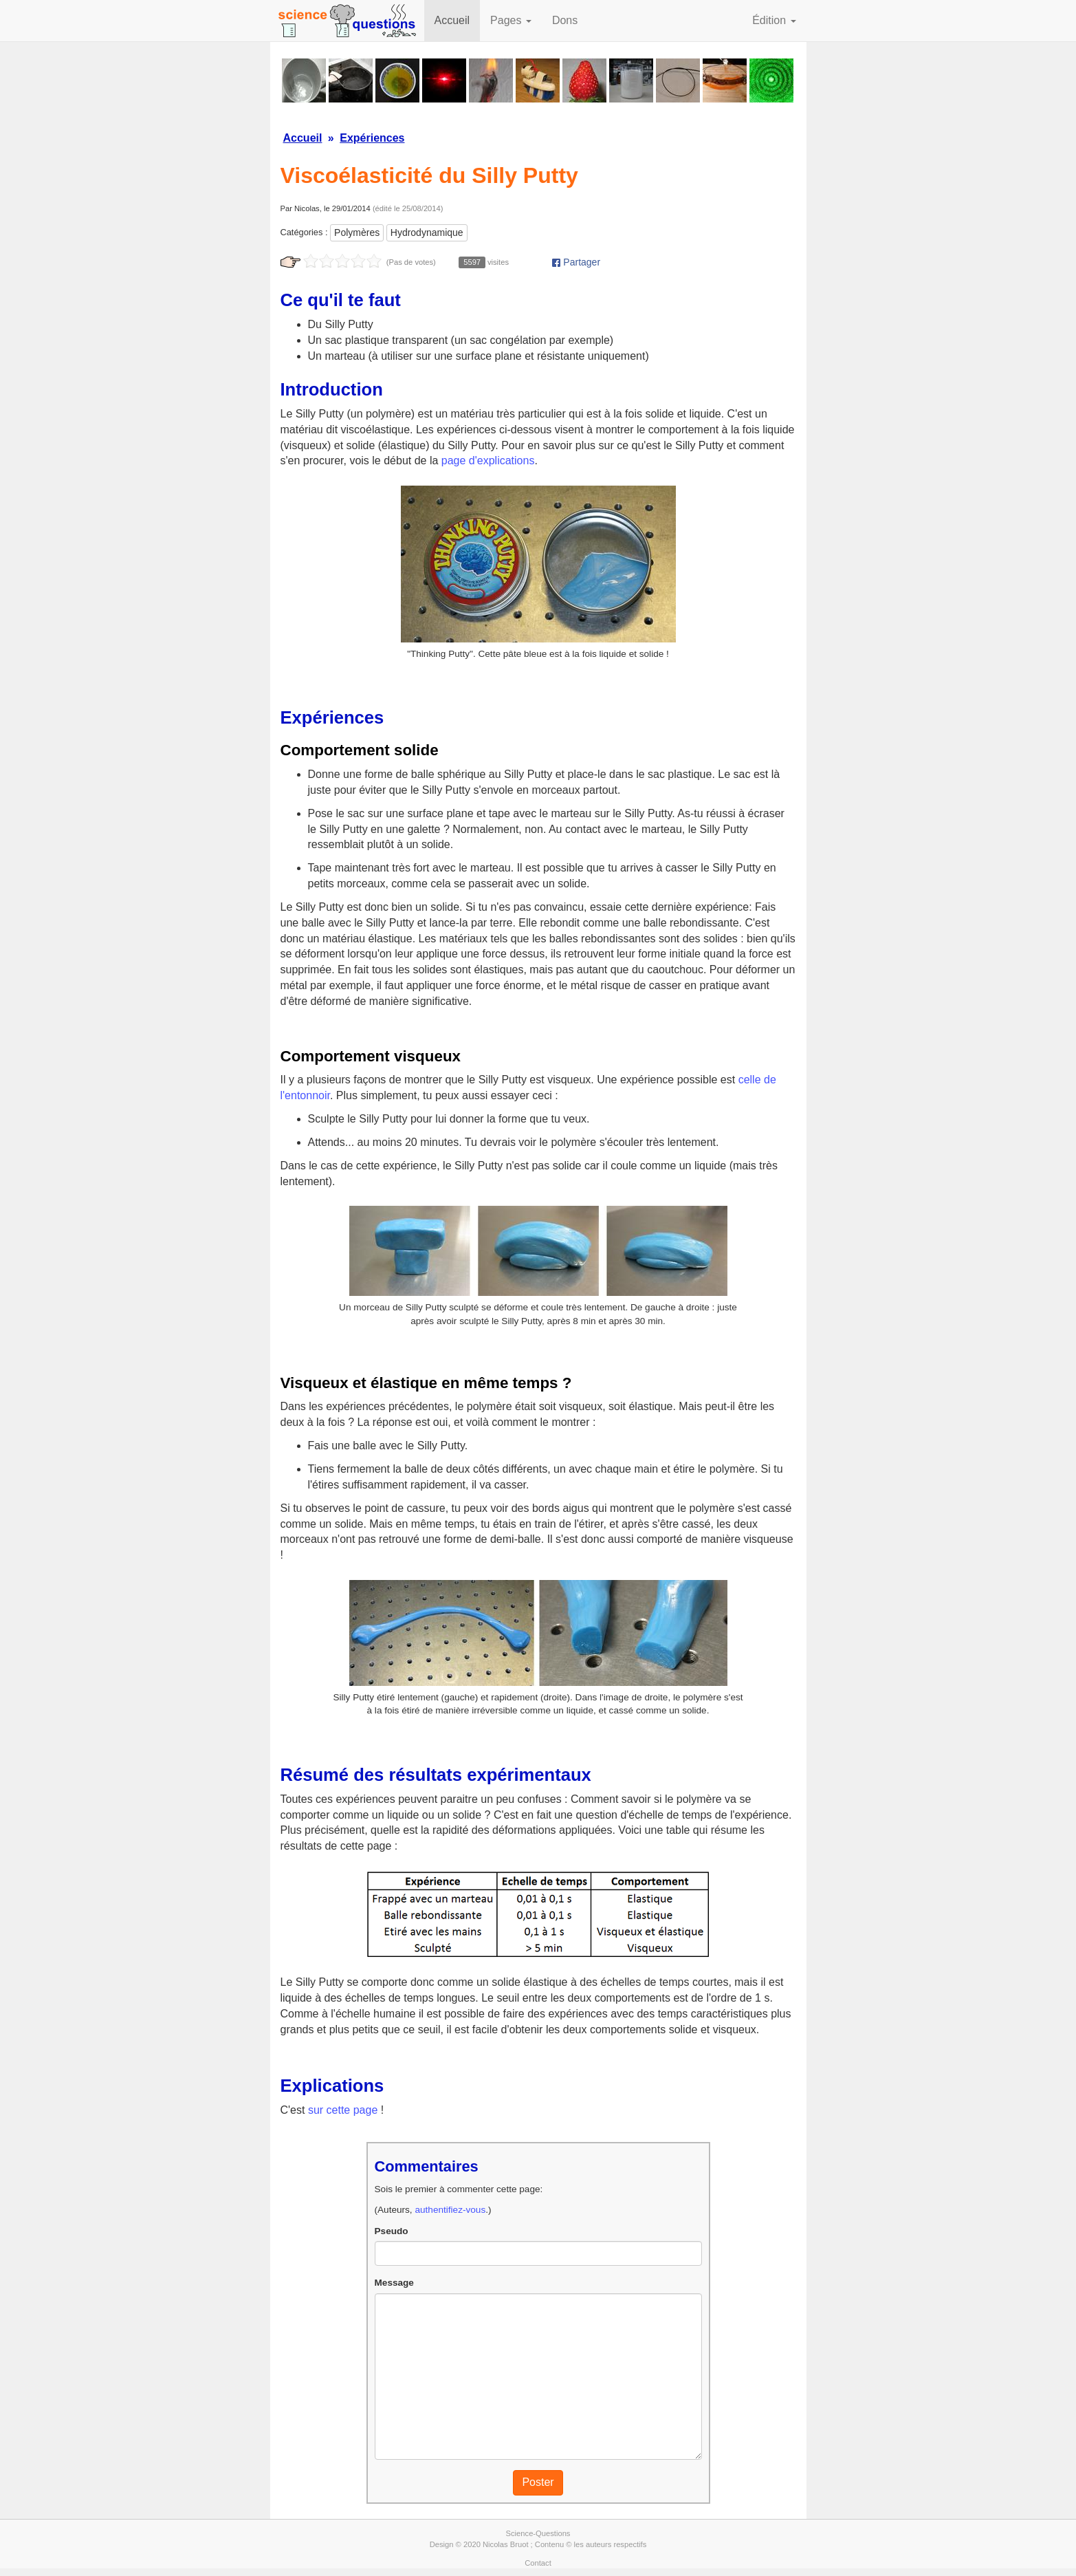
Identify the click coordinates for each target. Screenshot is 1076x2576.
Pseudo (391, 2231)
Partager (576, 262)
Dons (565, 20)
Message (394, 2282)
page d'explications (488, 460)
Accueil (452, 20)
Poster (537, 2482)
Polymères (357, 232)
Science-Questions (538, 2533)
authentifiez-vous (450, 2210)
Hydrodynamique (427, 232)
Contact (538, 2563)
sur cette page (342, 2110)
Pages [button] (510, 20)
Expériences (372, 138)
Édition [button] (773, 20)
